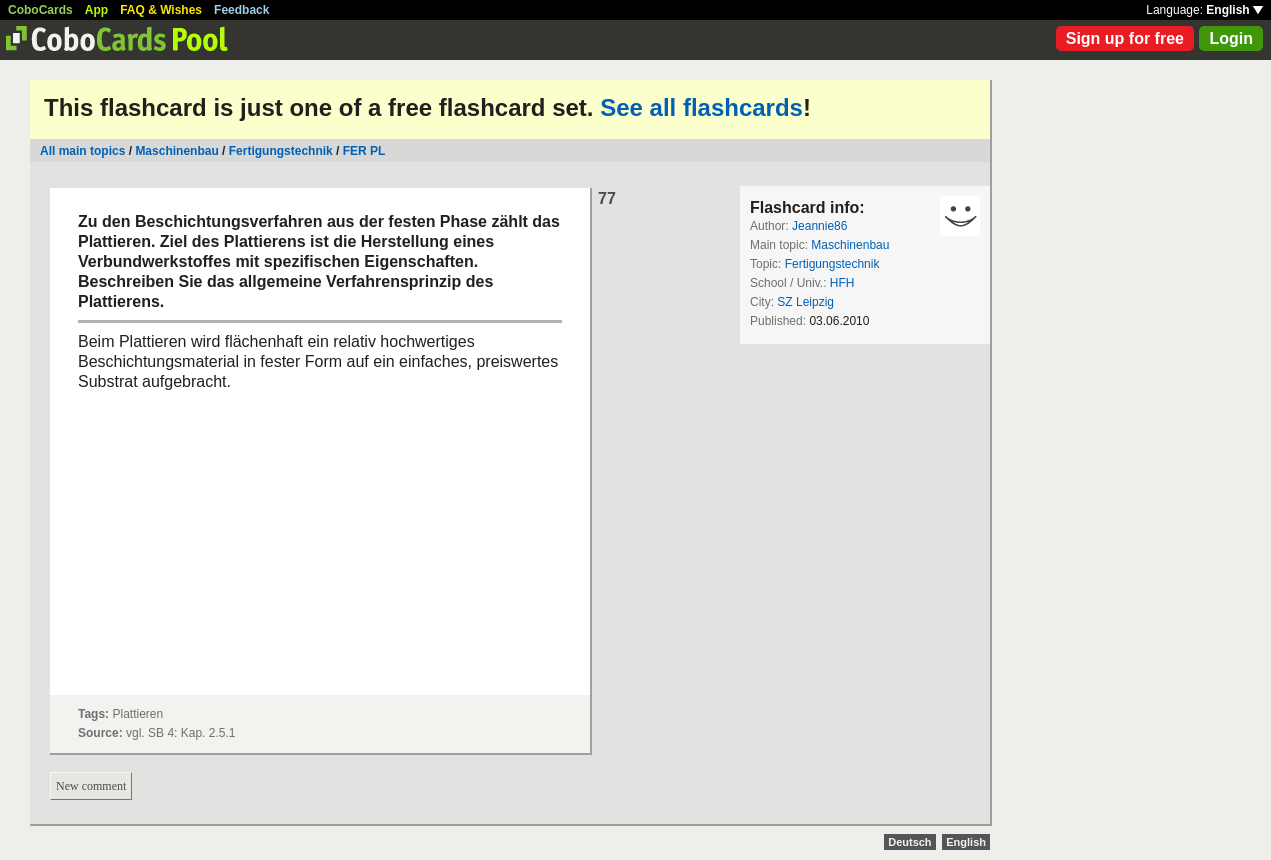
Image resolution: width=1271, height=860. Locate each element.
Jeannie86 (819, 226)
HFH (842, 283)
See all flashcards (701, 107)
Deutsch (909, 842)
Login (1231, 38)
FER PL (364, 151)
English (1234, 10)
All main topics (82, 151)
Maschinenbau (176, 151)
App (96, 10)
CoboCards (40, 10)
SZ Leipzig (805, 302)
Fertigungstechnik (281, 151)
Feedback (241, 10)
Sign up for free (1125, 38)
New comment (91, 786)
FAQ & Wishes (161, 10)
